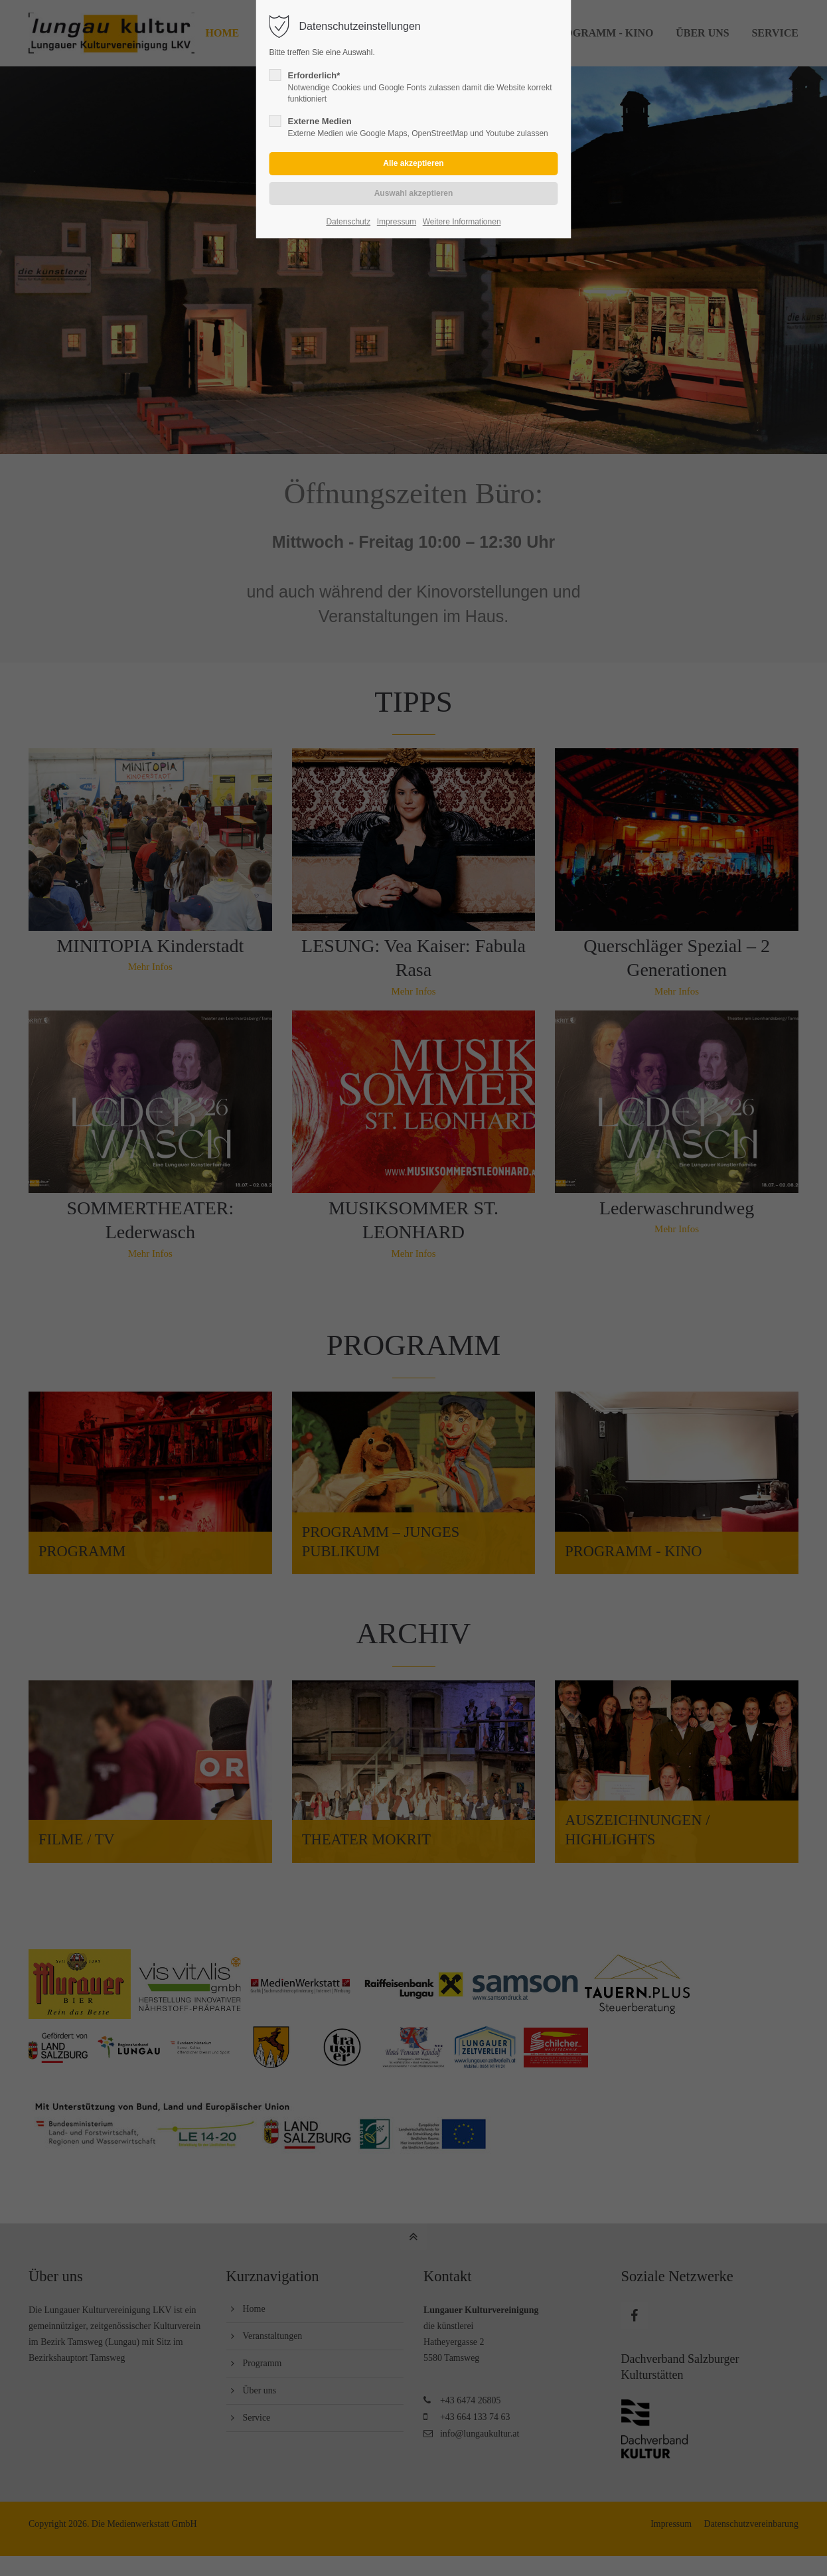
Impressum (396, 221)
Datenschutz (348, 221)
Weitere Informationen (462, 221)
